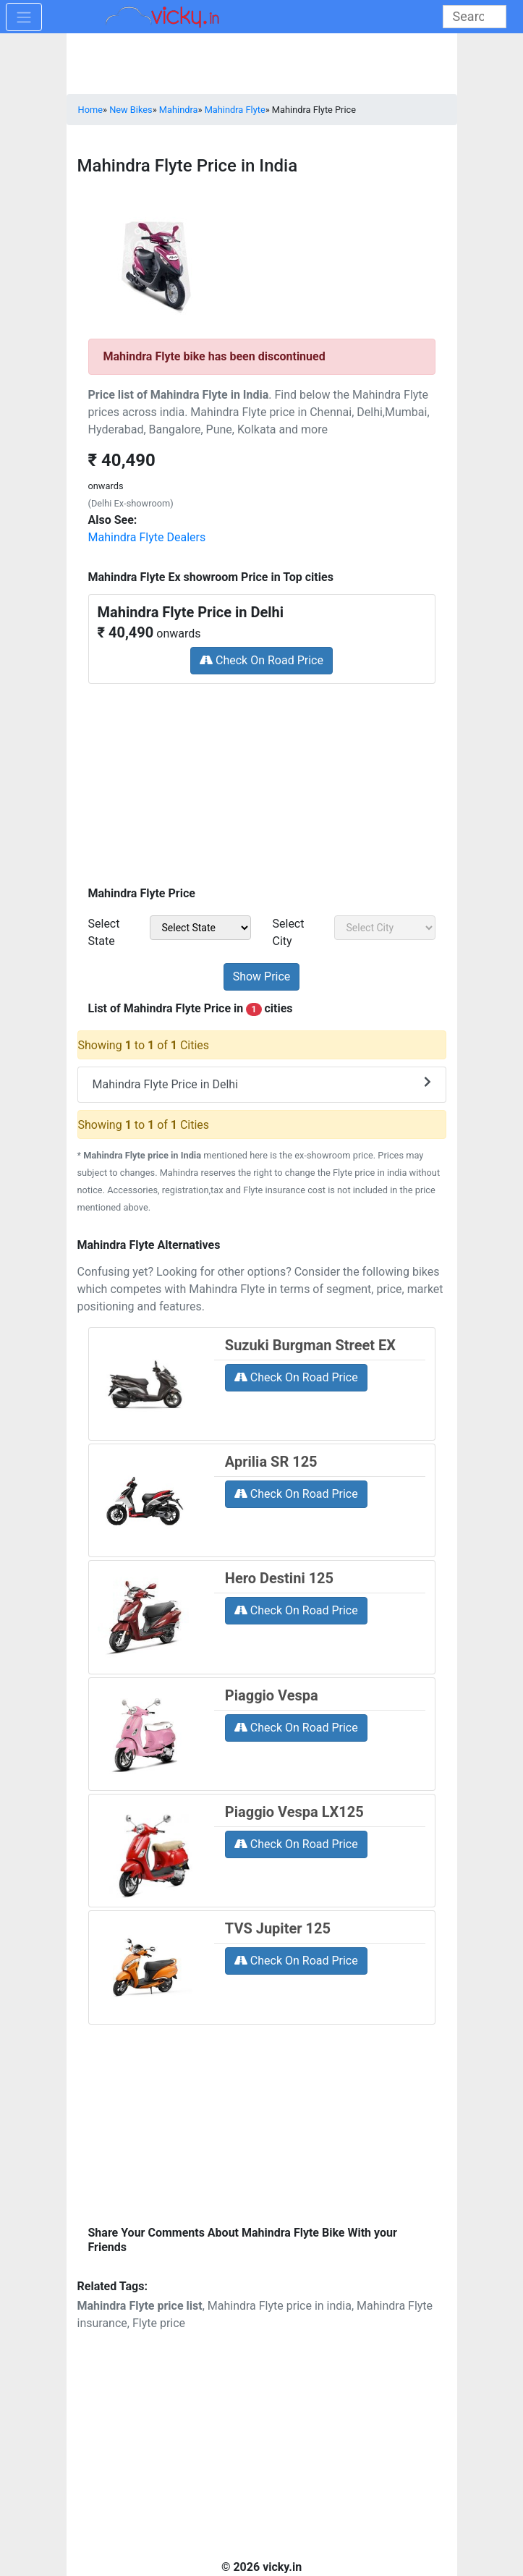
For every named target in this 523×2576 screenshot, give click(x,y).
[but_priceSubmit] (262, 977)
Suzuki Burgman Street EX (310, 1345)
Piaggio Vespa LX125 (294, 1812)
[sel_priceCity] (384, 927)
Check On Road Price (261, 660)
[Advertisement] (261, 780)
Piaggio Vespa (271, 1695)
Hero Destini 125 (279, 1578)
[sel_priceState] (200, 927)
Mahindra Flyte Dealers (147, 537)
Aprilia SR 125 (271, 1461)
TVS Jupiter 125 (278, 1928)
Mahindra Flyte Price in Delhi (262, 1083)
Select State (104, 932)
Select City (289, 932)
